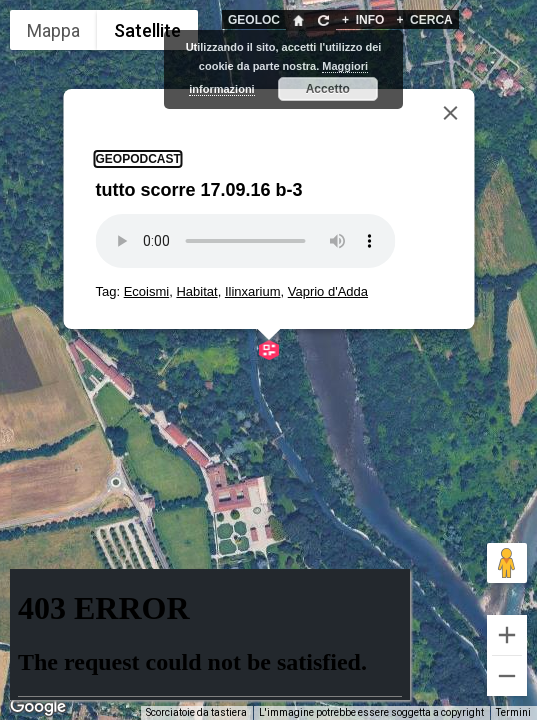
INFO (363, 20)
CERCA (424, 20)
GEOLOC (254, 20)
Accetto (328, 89)
